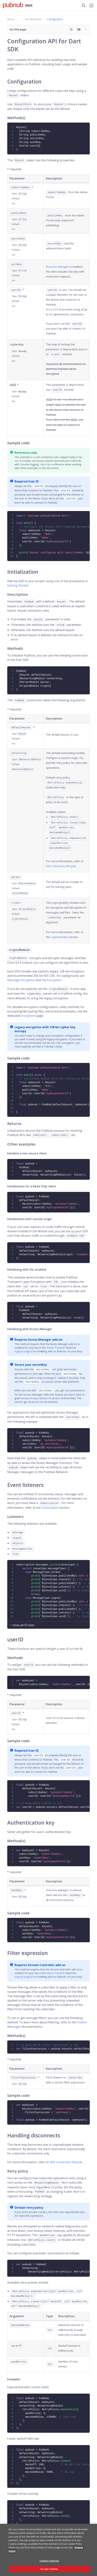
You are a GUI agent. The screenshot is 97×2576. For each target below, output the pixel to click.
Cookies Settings (49, 2560)
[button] (48, 29)
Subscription (50, 1508)
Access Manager (58, 266)
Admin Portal (54, 1347)
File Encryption (51, 980)
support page (22, 1351)
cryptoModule (59, 937)
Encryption (28, 1016)
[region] (48, 2550)
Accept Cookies (49, 2569)
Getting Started (17, 585)
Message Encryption (21, 980)
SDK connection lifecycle (61, 866)
